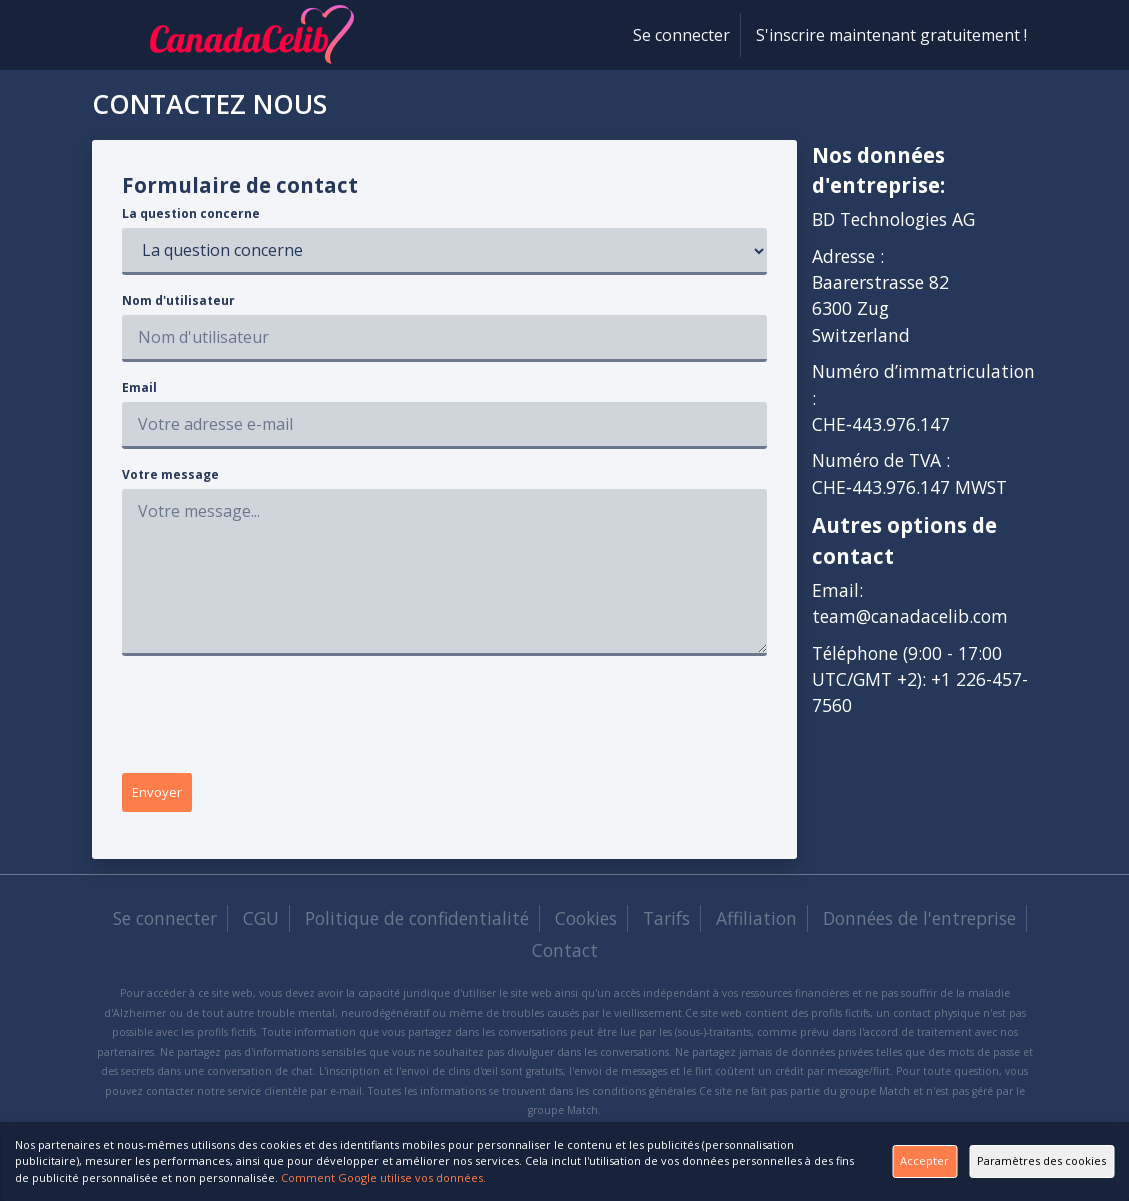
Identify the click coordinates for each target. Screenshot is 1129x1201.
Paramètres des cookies (1014, 1152)
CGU (261, 925)
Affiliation (756, 925)
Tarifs (666, 925)
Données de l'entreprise (919, 925)
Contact (565, 957)
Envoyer (170, 796)
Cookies (586, 925)
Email (139, 387)
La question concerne (191, 213)
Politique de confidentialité (417, 925)
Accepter (802, 1152)
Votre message (170, 474)
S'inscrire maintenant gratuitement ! (891, 35)
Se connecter (681, 35)
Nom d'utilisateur (178, 300)
